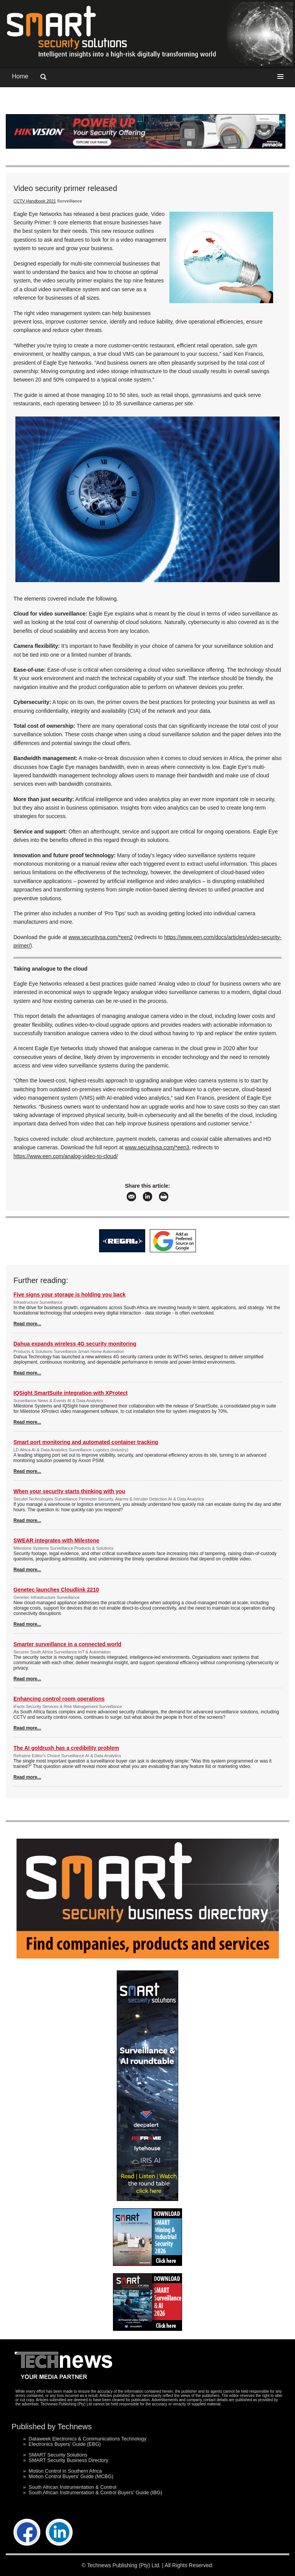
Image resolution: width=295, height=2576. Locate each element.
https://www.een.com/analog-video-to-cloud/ (65, 1156)
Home (20, 76)
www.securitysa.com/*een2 (100, 937)
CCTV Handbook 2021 (34, 201)
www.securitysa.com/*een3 (157, 1147)
